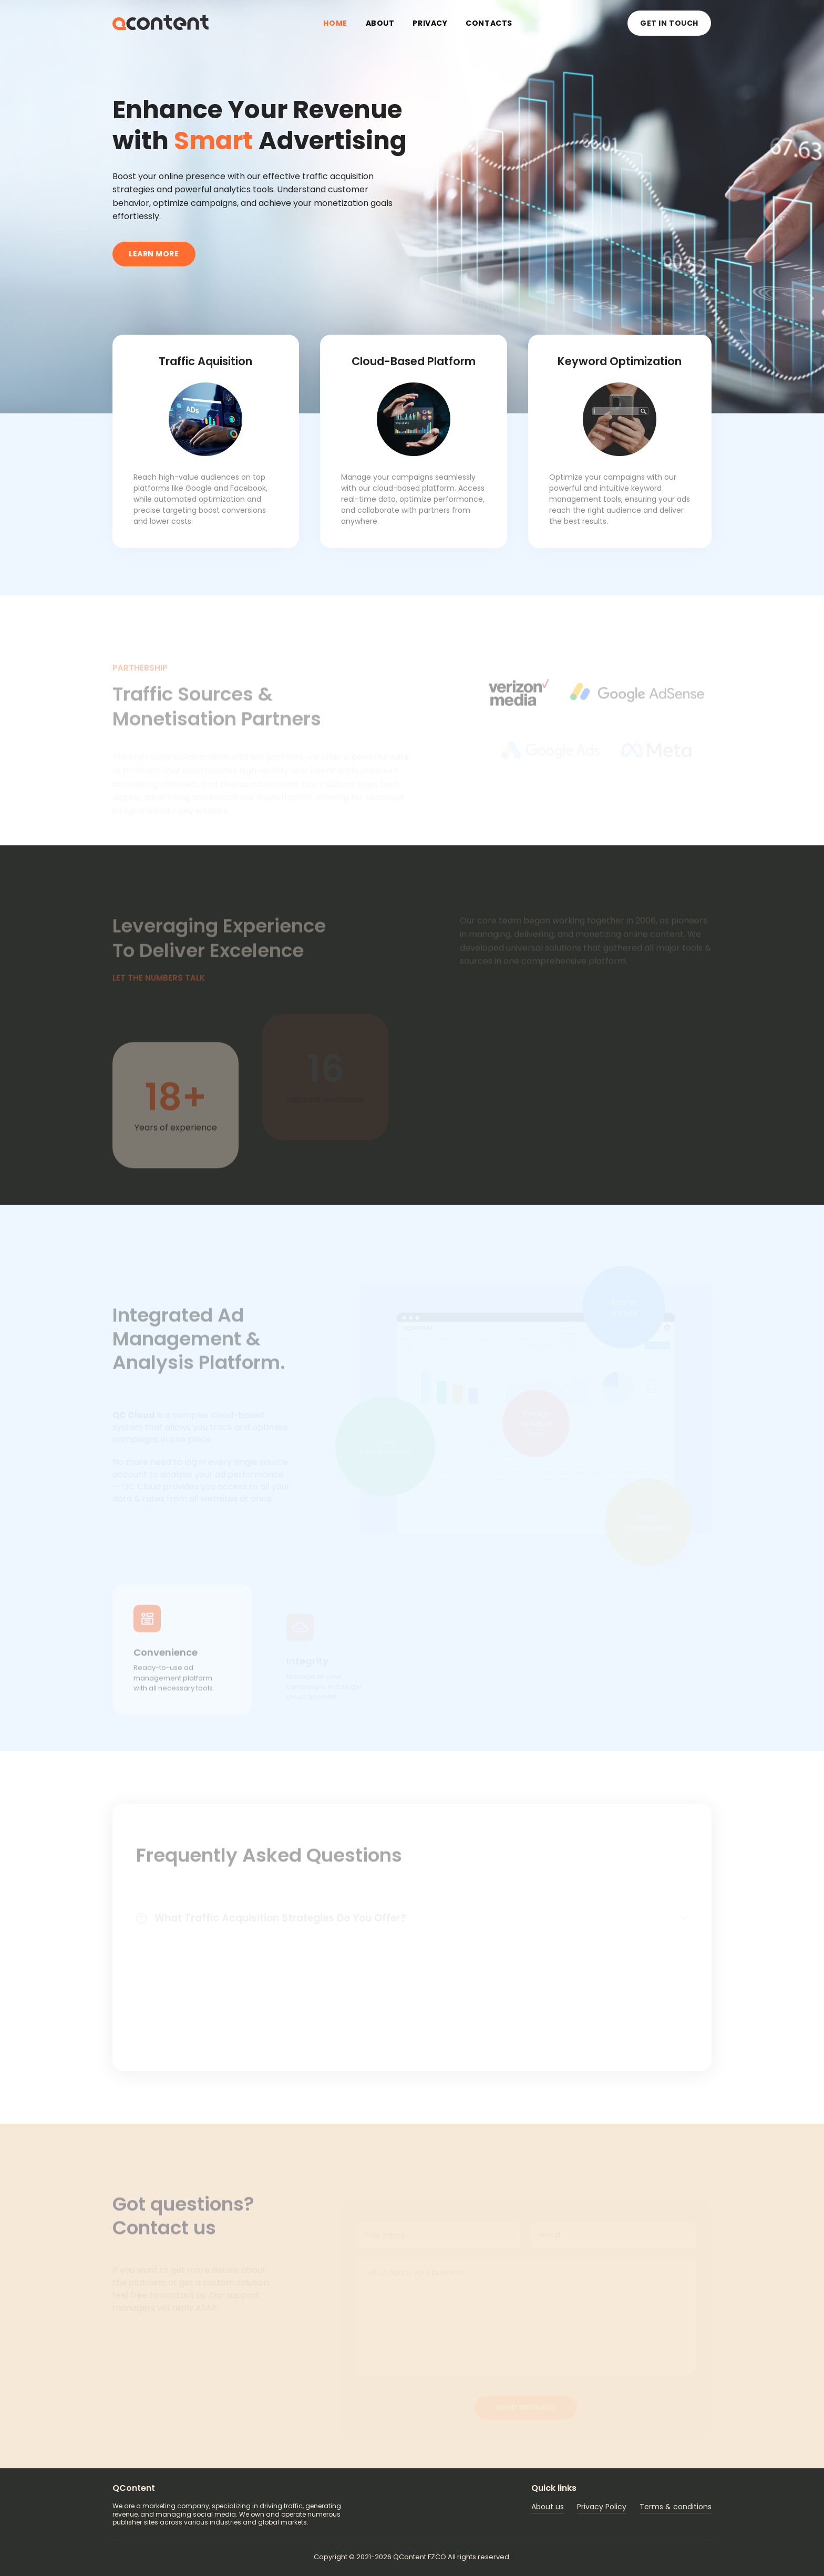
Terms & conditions (676, 2507)
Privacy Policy (601, 2507)
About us (547, 2507)
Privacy (430, 23)
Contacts (489, 23)
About (380, 23)
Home (335, 23)
